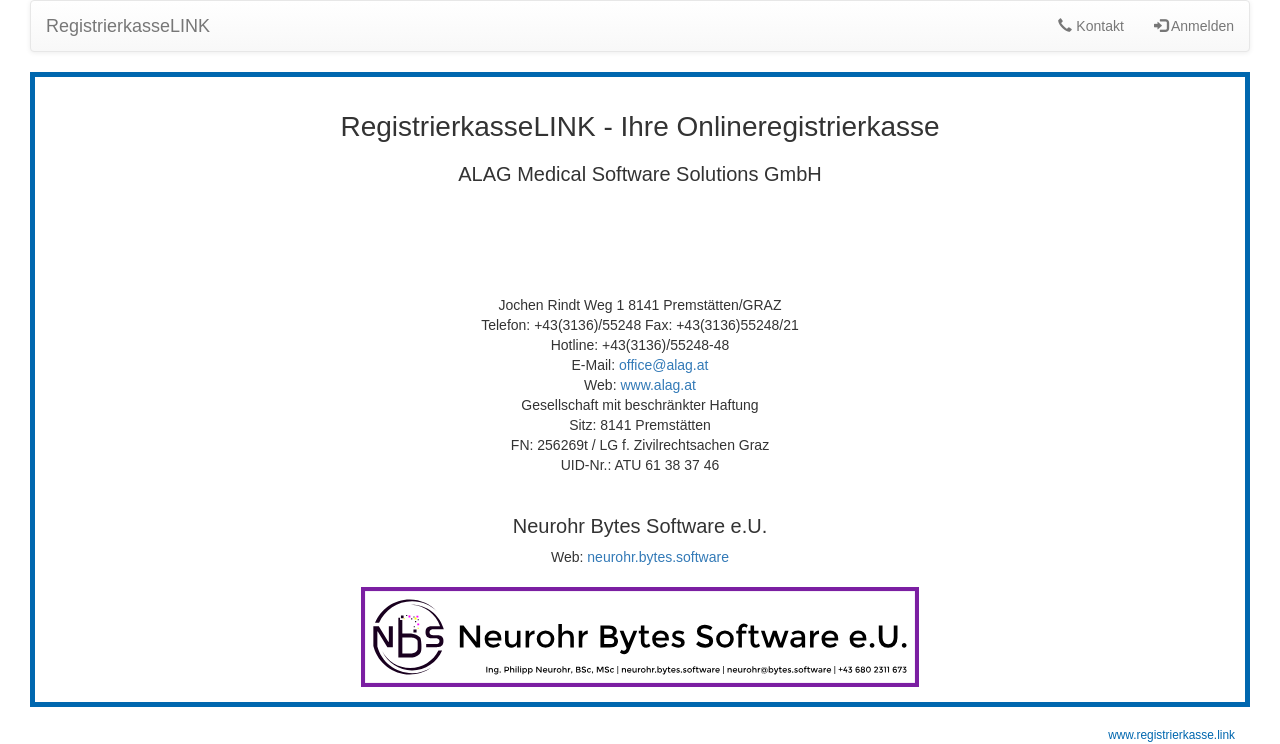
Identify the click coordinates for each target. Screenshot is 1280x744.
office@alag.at (663, 365)
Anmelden (1194, 26)
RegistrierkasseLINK (128, 26)
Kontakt (1090, 26)
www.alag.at (657, 385)
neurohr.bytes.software (658, 557)
